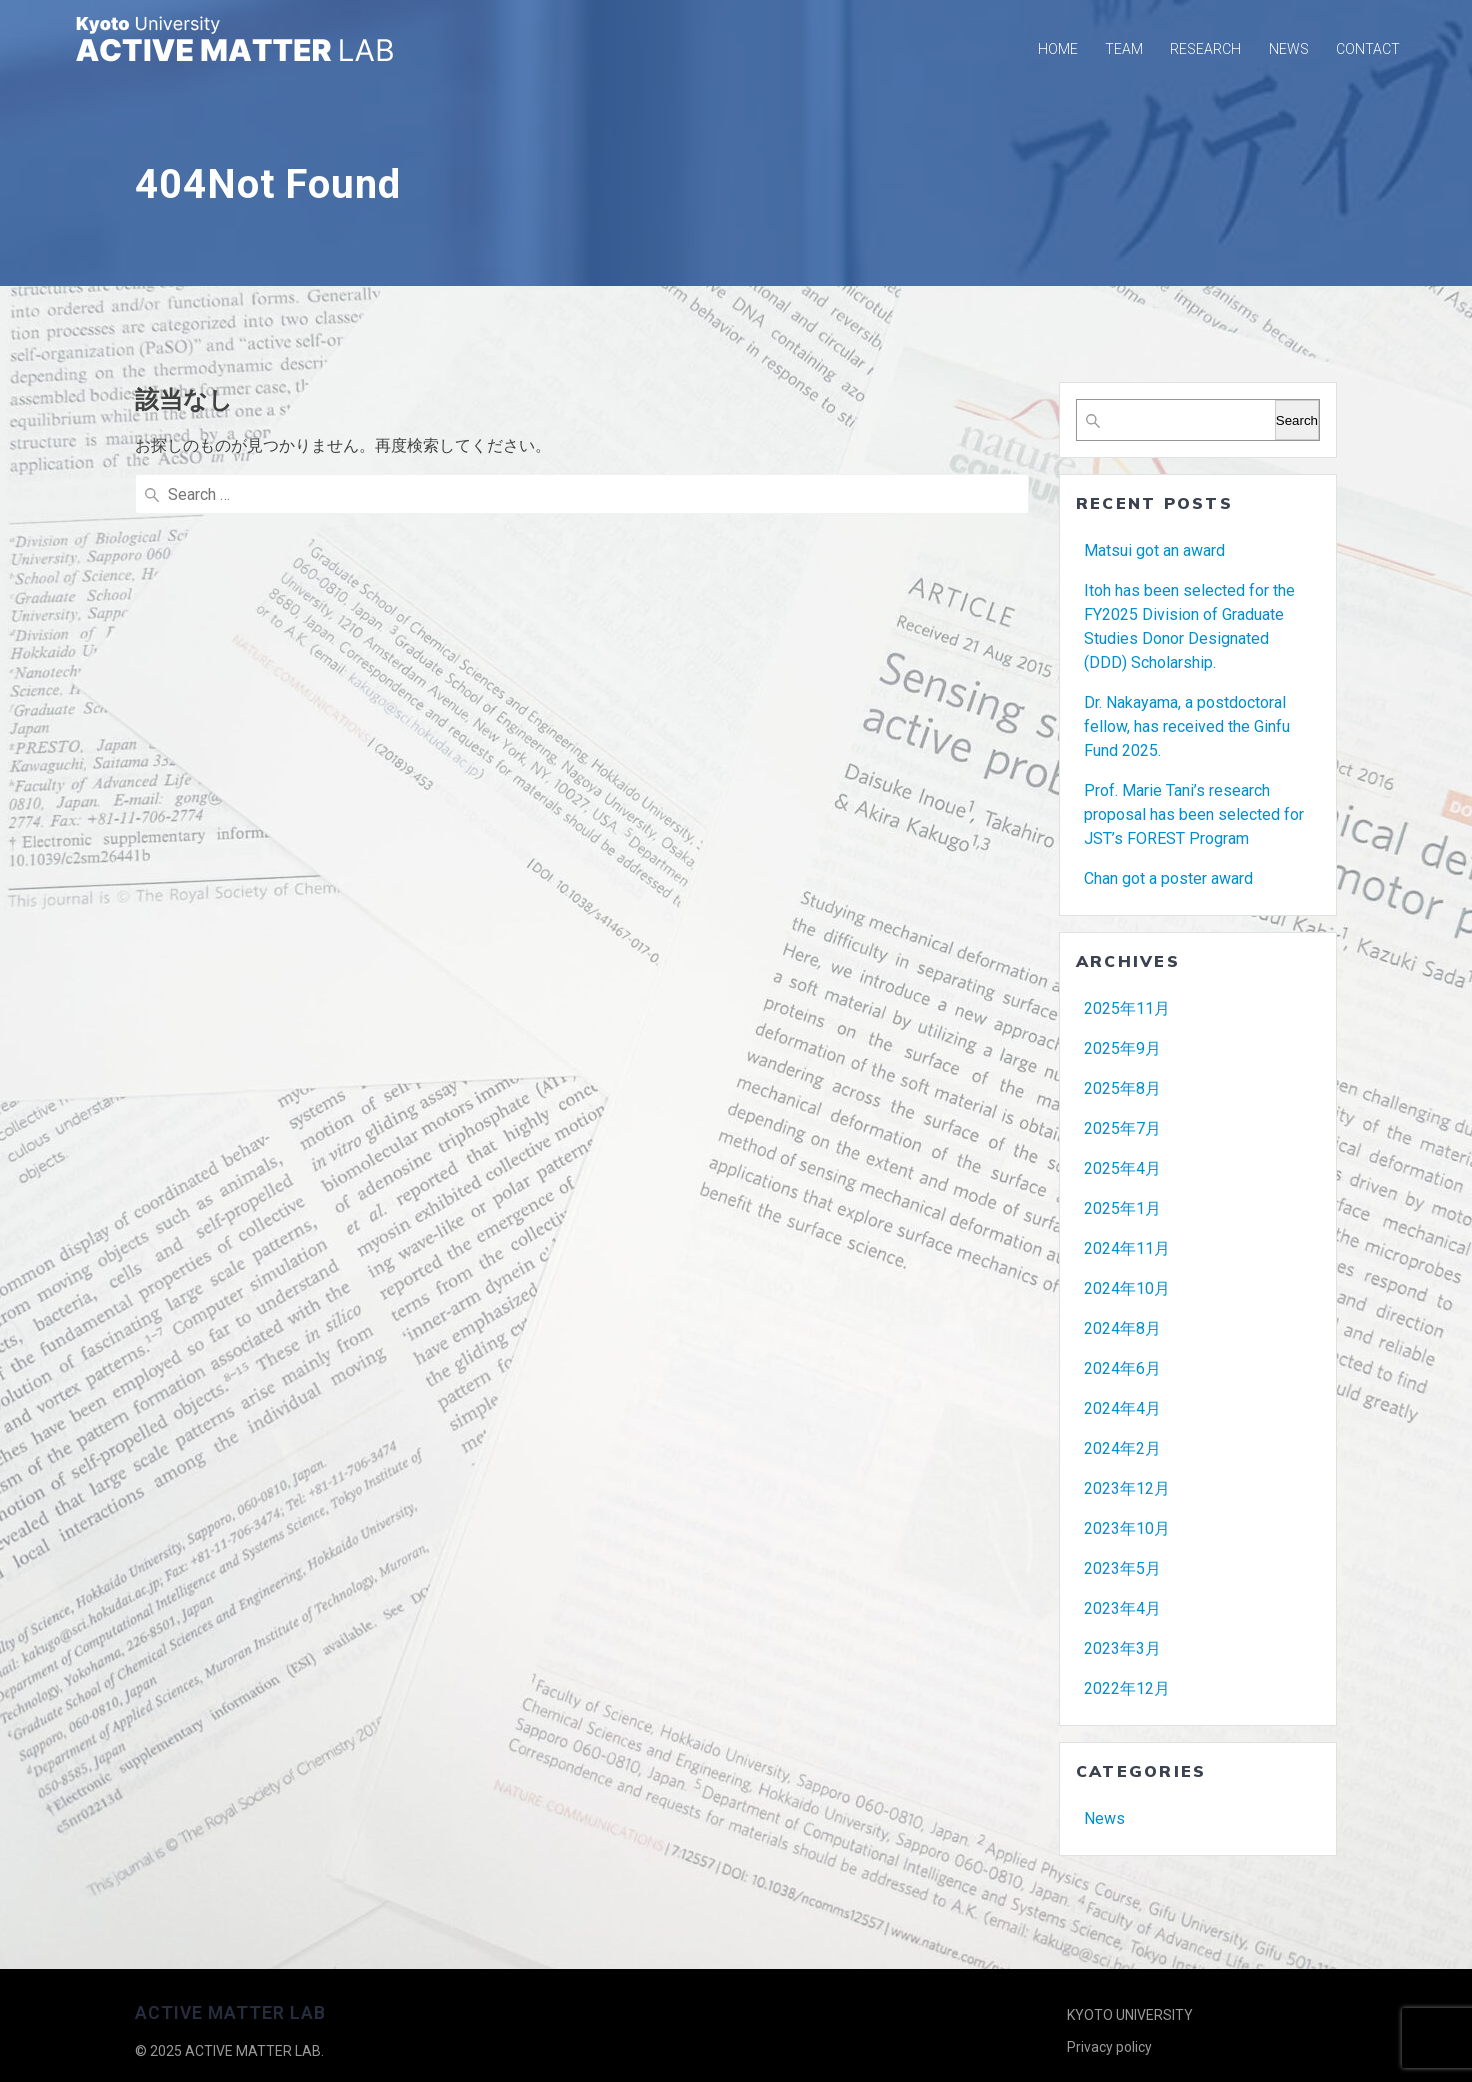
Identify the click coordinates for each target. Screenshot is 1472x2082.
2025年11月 (1127, 1008)
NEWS (1289, 49)
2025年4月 (1122, 1168)
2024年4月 (1122, 1408)
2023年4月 (1122, 1608)
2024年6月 (1122, 1368)
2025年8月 (1122, 1088)
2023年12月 (1127, 1488)
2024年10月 (1127, 1288)
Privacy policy (1109, 2047)
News (1104, 1818)
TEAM (1124, 49)
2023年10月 (1127, 1528)
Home (1058, 49)
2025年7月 (1122, 1128)
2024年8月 (1122, 1328)
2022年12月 (1127, 1688)
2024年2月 (1122, 1448)
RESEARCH (1205, 49)
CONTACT (1368, 49)
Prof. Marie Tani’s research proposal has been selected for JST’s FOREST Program (1194, 814)
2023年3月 (1122, 1648)
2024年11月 (1127, 1248)
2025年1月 (1122, 1208)
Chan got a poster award (1168, 878)
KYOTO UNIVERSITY (1130, 2015)
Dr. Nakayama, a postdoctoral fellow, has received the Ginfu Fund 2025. (1187, 726)
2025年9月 (1122, 1048)
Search (1297, 420)
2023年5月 (1122, 1568)
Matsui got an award (1154, 550)
